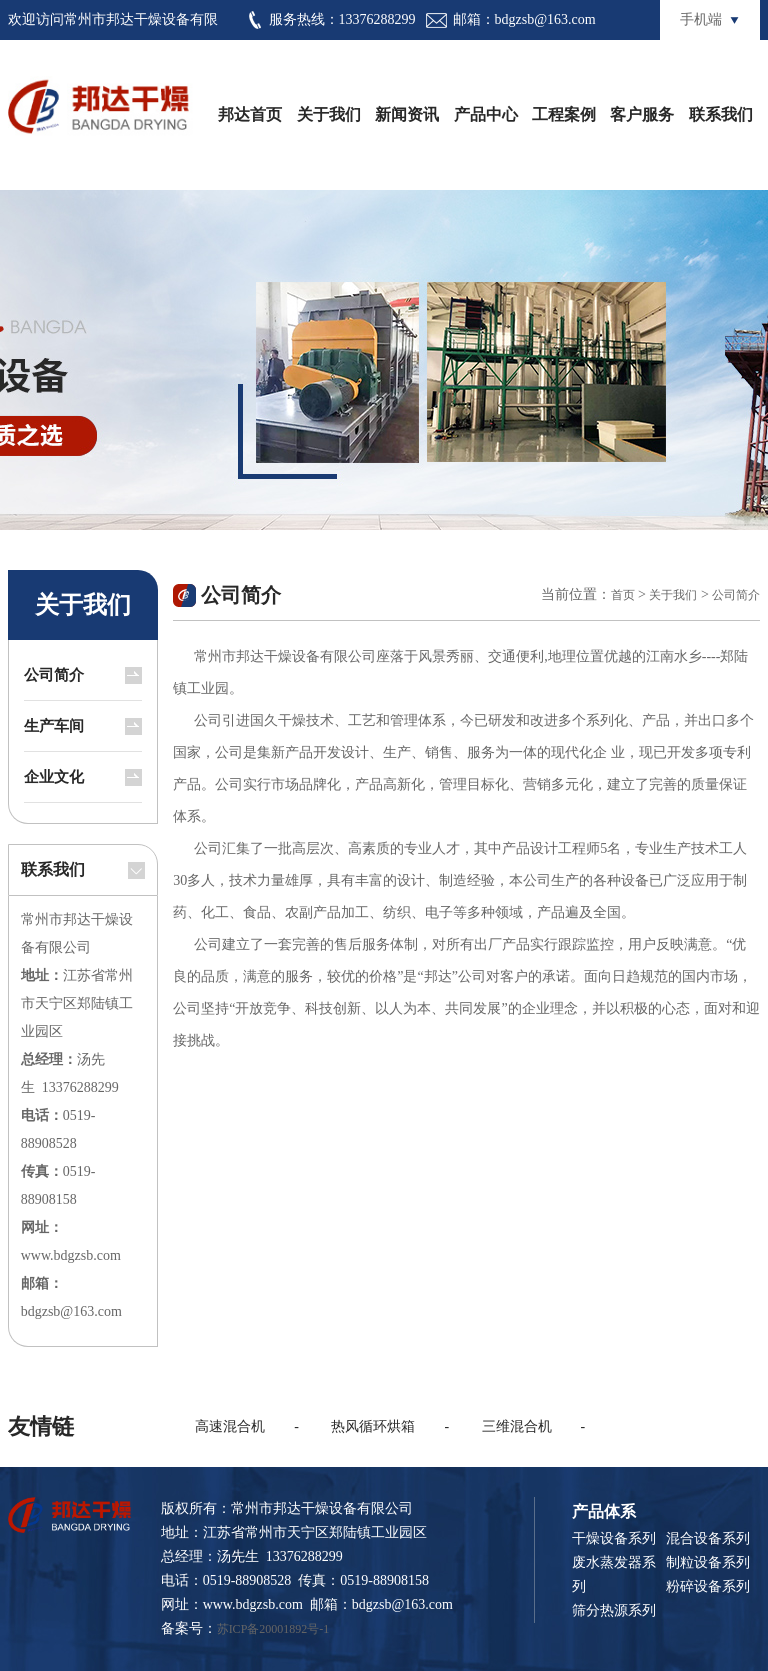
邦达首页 (250, 114)
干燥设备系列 (614, 1538)
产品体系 (604, 1511)
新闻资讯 (407, 114)
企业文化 (54, 777)
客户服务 (642, 114)
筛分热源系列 (614, 1610)
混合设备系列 (708, 1538)
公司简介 (54, 675)
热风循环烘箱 (373, 1426)
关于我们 (329, 114)
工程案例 (564, 114)
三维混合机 (517, 1426)
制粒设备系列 (708, 1562)
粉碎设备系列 (708, 1586)
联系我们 (721, 114)
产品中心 (486, 114)
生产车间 (54, 726)
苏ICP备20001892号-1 (273, 1629)
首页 (623, 595)
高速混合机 (230, 1426)
